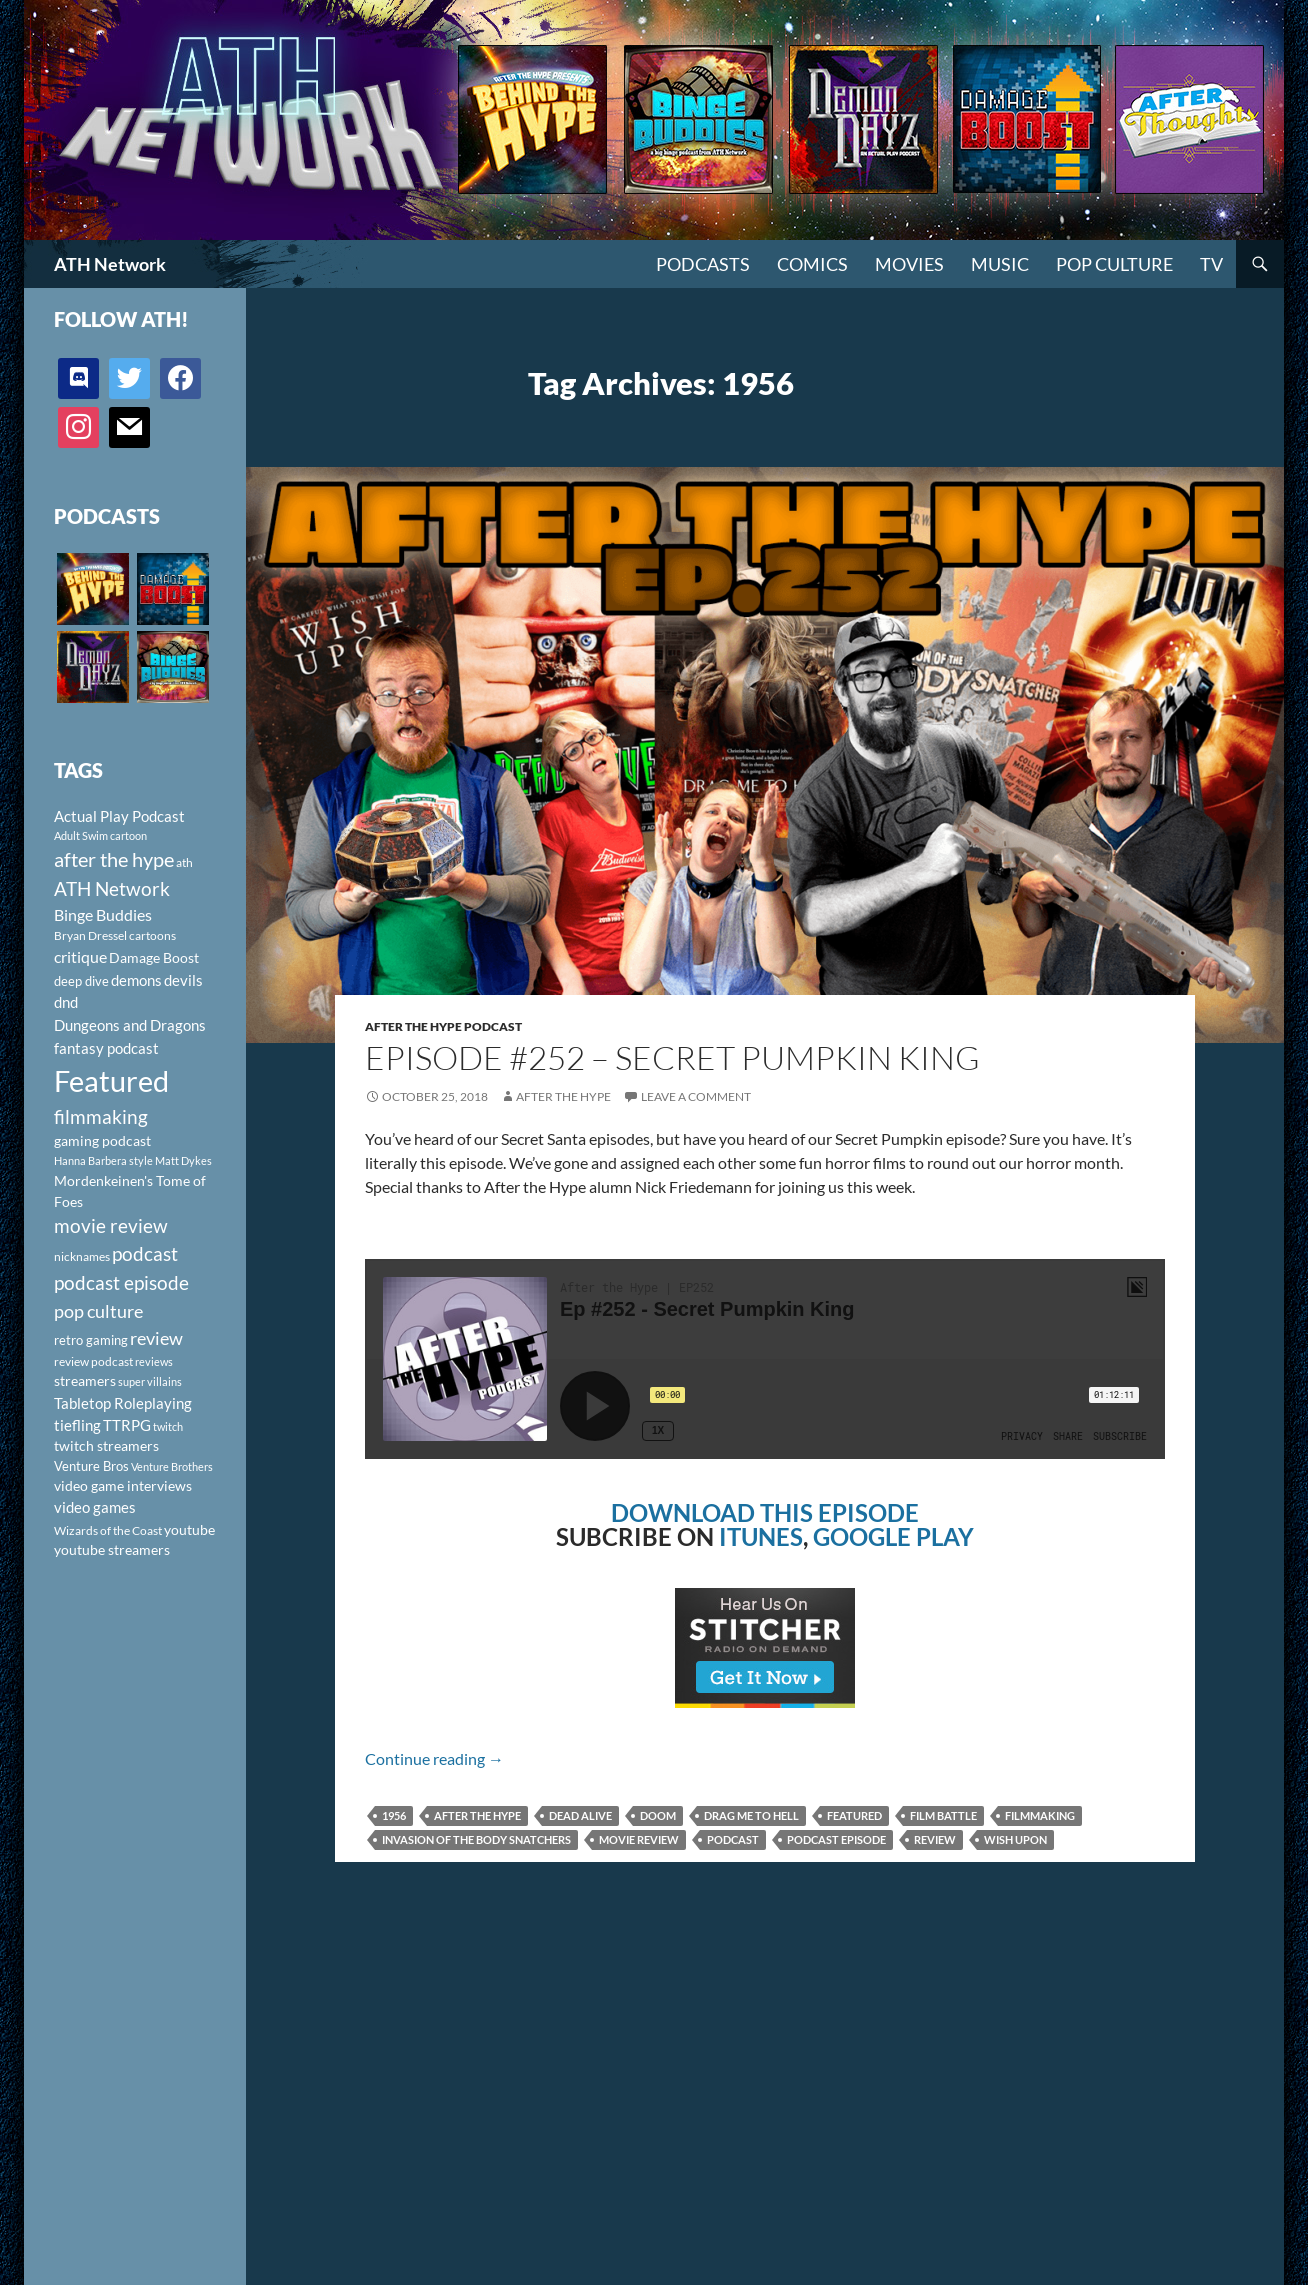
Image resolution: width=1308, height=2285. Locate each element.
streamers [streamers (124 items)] (85, 1380)
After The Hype (563, 1096)
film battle (943, 1815)
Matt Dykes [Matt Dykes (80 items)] (183, 1160)
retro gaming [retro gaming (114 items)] (91, 1340)
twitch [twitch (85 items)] (168, 1426)
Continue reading (434, 1758)
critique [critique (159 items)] (80, 957)
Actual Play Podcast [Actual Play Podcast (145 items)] (119, 816)
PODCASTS (703, 264)
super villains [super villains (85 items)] (150, 1381)
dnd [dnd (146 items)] (66, 1002)
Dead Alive (580, 1815)
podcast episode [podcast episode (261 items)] (121, 1282)
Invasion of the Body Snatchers (476, 1839)
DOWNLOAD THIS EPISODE (765, 1512)
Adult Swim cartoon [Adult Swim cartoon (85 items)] (100, 835)
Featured (854, 1815)
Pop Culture (1114, 264)
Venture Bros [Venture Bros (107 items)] (91, 1466)
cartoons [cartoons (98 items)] (152, 935)
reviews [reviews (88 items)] (154, 1361)
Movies (909, 264)
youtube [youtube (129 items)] (189, 1529)
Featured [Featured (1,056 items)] (111, 1080)
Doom (658, 1815)
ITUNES (761, 1536)
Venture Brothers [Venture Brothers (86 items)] (172, 1466)
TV (1211, 264)
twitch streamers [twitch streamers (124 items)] (106, 1445)
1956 (394, 1815)
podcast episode (836, 1839)
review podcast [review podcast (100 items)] (93, 1361)
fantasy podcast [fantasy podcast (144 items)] (106, 1048)
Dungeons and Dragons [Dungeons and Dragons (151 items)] (130, 1025)
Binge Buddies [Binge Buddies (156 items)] (103, 915)
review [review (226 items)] (156, 1338)
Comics (812, 264)
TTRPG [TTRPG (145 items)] (127, 1425)
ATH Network (110, 264)
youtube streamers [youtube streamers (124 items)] (112, 1549)
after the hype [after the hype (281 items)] (114, 859)
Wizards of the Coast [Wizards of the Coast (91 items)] (108, 1530)
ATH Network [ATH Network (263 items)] (112, 888)
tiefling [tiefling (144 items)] (77, 1425)
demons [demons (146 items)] (136, 980)
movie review (639, 1839)
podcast (733, 1839)
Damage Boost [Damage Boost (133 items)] (154, 957)
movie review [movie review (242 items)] (111, 1226)
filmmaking (1040, 1815)
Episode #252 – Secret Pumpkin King (672, 1057)
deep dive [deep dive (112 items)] (81, 981)
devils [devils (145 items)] (183, 980)
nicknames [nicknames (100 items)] (82, 1256)
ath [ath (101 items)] (184, 862)
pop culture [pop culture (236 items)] (98, 1311)
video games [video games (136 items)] (95, 1507)
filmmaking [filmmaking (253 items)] (101, 1116)
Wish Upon (1015, 1839)
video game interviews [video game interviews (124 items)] (123, 1485)
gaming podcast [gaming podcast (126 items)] (102, 1140)
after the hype (477, 1815)
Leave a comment (696, 1096)
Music (1000, 264)
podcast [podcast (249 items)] (145, 1253)
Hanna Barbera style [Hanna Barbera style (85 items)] (103, 1160)
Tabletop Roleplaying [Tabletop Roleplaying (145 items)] (123, 1403)
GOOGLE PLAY (893, 1536)
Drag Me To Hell (751, 1815)
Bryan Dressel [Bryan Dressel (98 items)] (90, 935)
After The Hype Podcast (443, 1026)
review (935, 1839)
